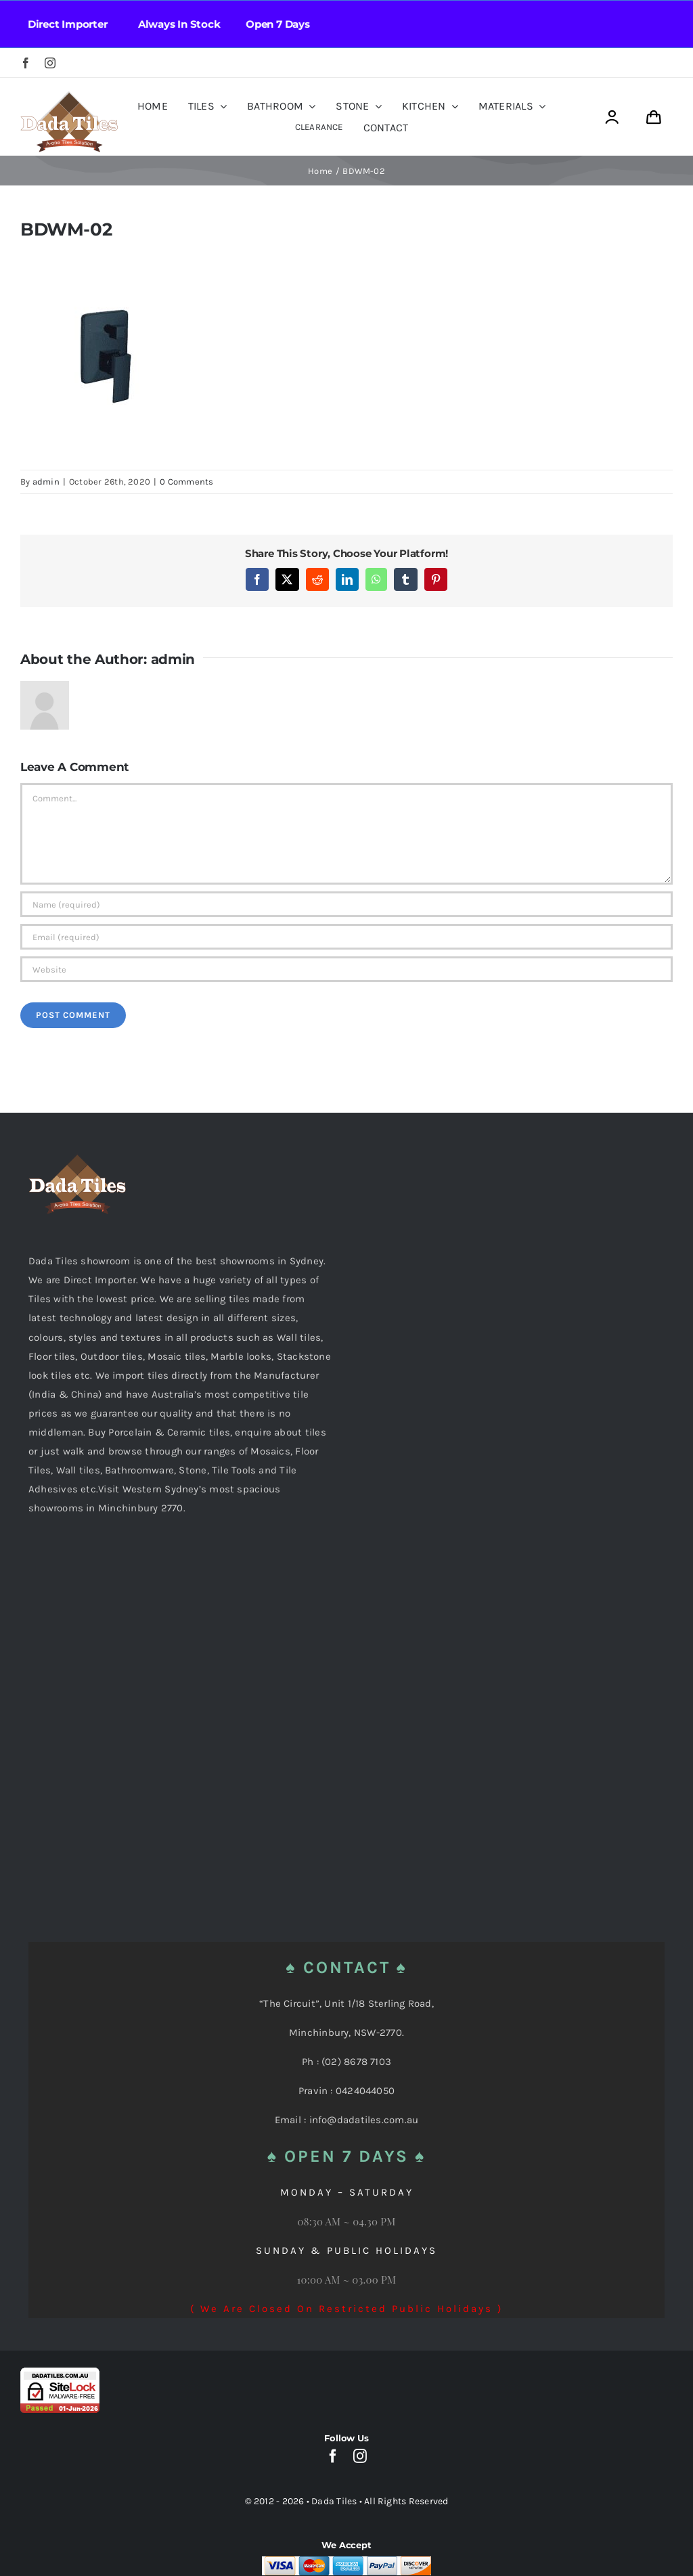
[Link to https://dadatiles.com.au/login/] (612, 117)
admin (46, 481)
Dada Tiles (334, 2501)
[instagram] (50, 63)
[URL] (346, 969)
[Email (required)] (346, 937)
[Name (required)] (346, 904)
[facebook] (25, 63)
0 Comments (186, 481)
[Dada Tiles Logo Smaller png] (69, 96)
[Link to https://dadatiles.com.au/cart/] (654, 117)
